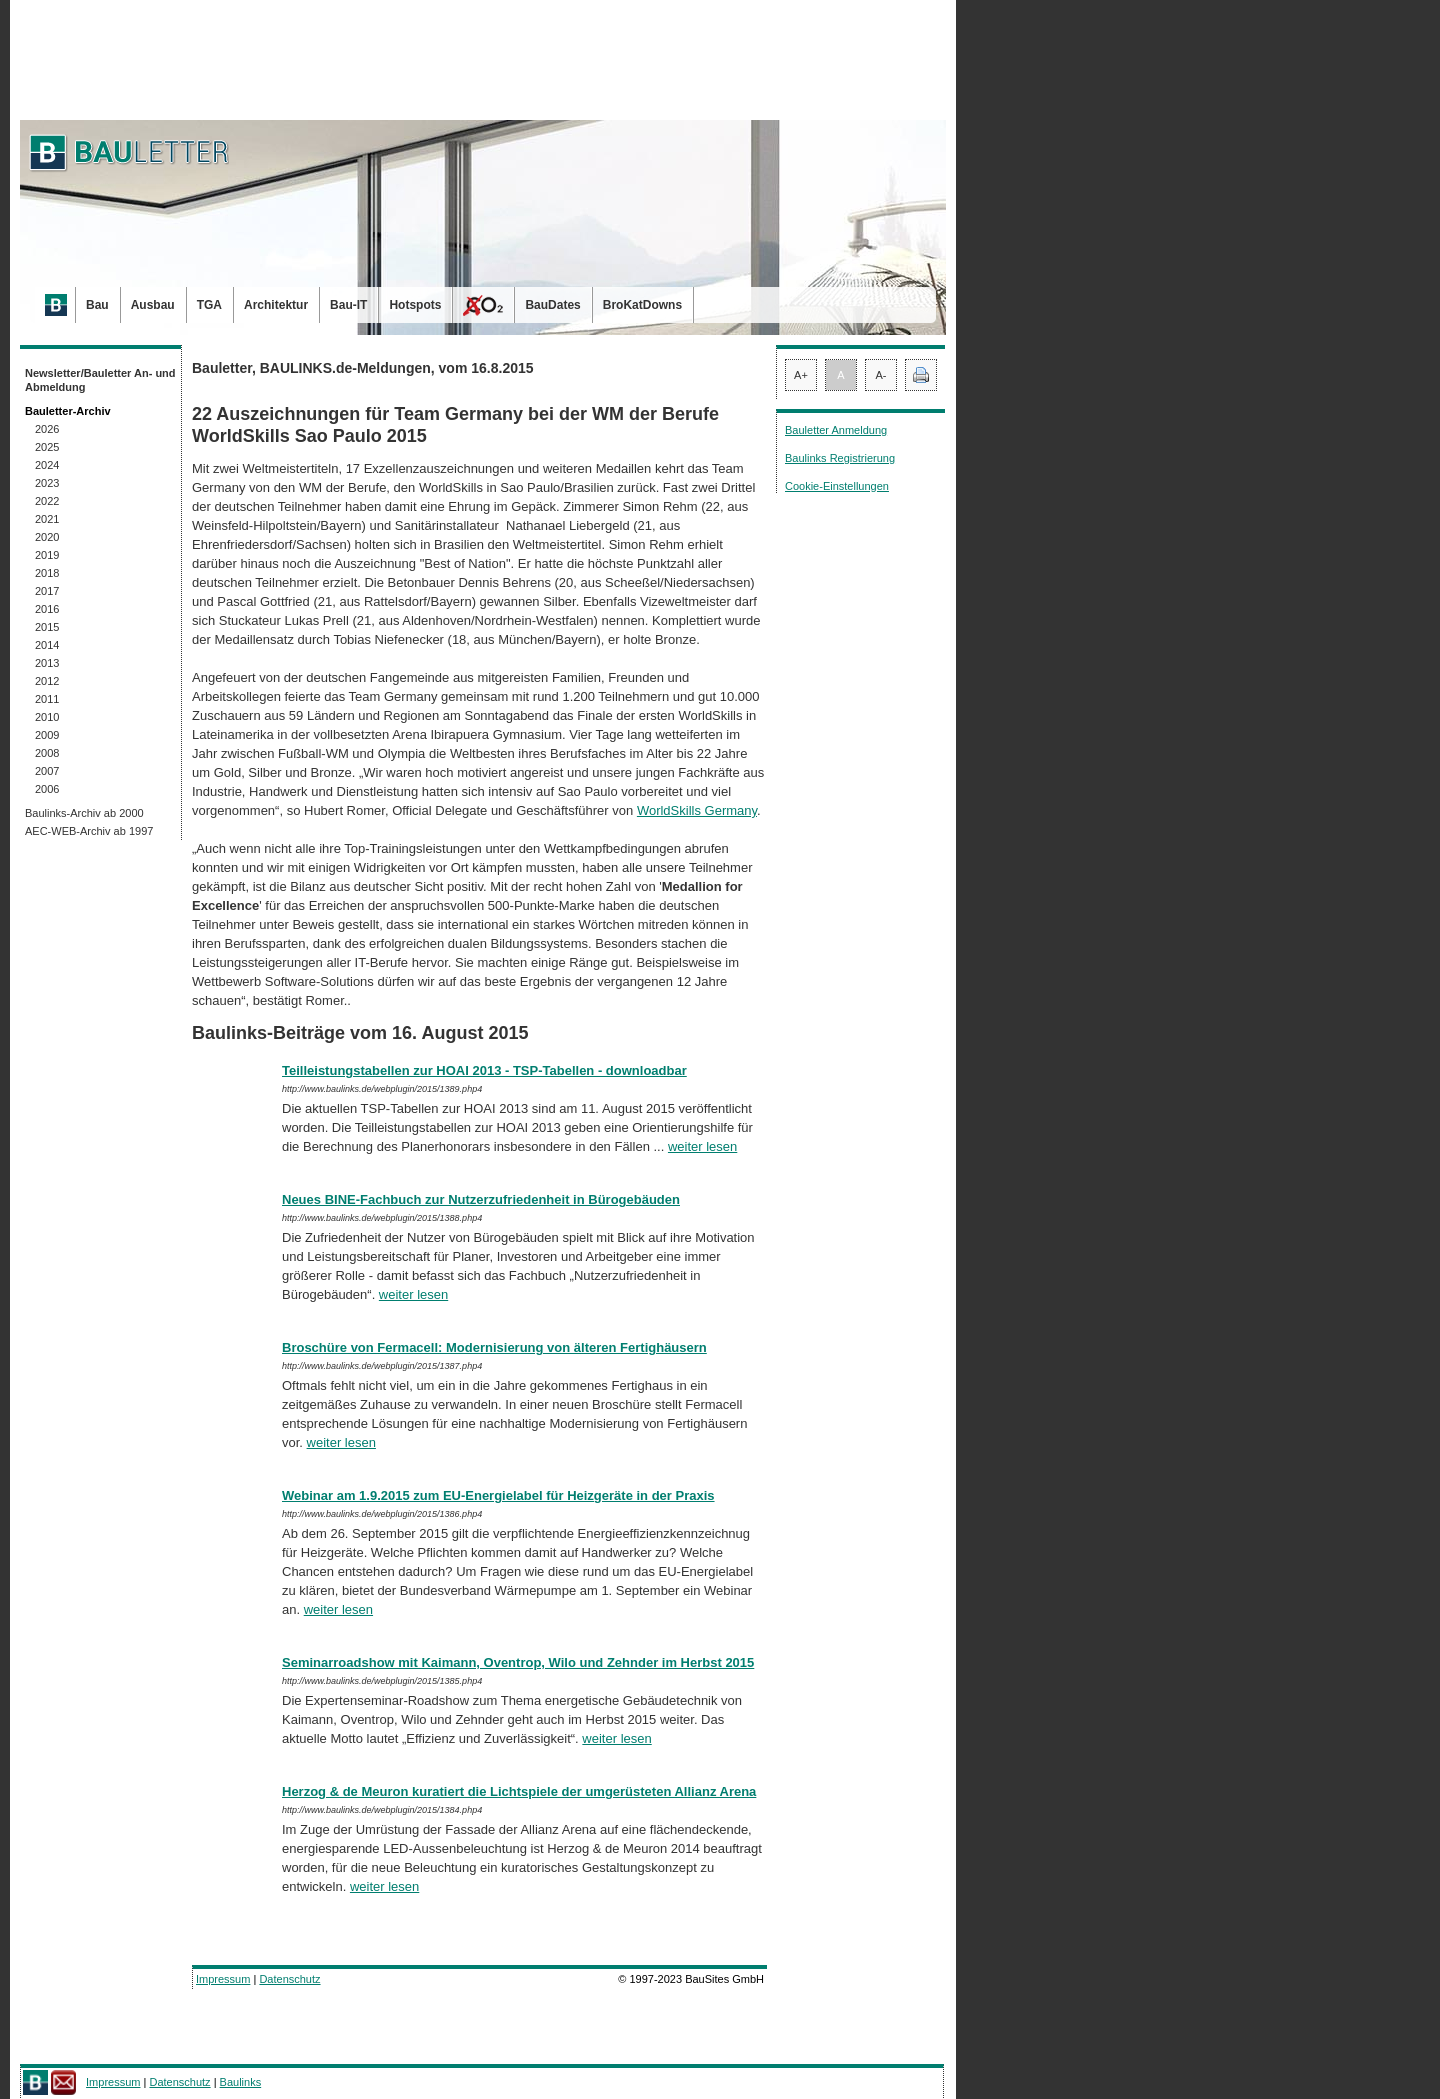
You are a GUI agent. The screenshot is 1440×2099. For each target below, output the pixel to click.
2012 (47, 681)
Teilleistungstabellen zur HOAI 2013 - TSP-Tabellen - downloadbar (484, 1070)
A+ (801, 375)
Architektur (276, 305)
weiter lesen (702, 1146)
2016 (47, 609)
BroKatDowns (642, 305)
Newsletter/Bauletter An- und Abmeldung (100, 380)
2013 (47, 663)
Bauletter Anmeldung (836, 430)
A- (881, 375)
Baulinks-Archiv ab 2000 (84, 813)
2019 (47, 555)
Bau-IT (348, 305)
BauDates (552, 305)
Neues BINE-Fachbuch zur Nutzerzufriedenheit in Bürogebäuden (481, 1199)
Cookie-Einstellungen (837, 486)
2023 (47, 483)
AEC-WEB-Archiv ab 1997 (89, 831)
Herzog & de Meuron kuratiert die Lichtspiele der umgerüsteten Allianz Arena (519, 1791)
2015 (47, 627)
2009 (47, 735)
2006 (47, 789)
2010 (47, 717)
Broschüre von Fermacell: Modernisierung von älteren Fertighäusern (494, 1347)
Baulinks (241, 2082)
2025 (47, 447)
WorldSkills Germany (697, 810)
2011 (47, 699)
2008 (47, 753)
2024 (47, 465)
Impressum (223, 1979)
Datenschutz (289, 1979)
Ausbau (153, 305)
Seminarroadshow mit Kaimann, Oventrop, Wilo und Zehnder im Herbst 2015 (518, 1662)
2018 (47, 573)
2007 (47, 771)
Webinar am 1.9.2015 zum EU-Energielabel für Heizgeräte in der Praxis (498, 1495)
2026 (47, 429)
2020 (47, 537)
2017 (47, 591)
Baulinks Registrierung (840, 458)
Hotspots (415, 305)
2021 (47, 519)
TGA (209, 305)
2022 (47, 501)
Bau (97, 305)
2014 (47, 645)
